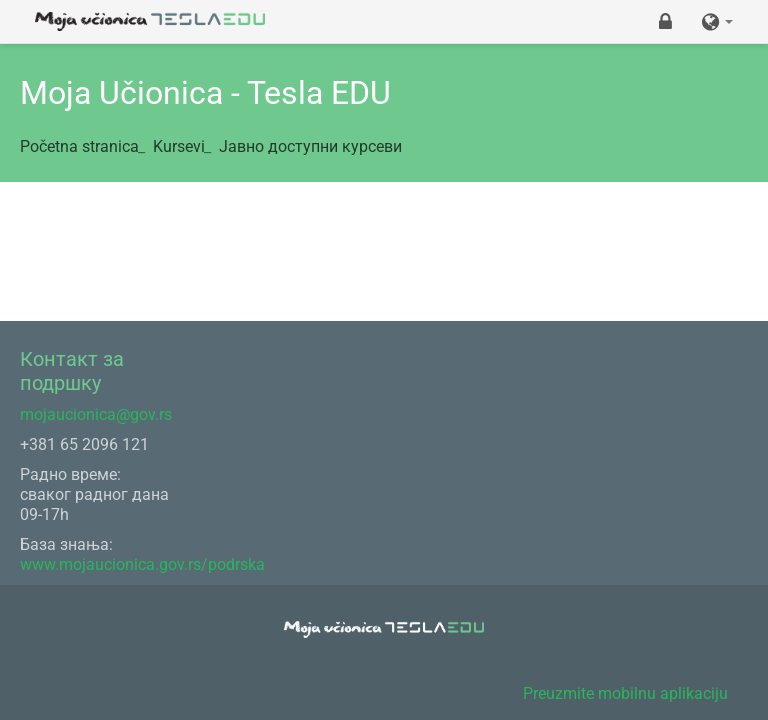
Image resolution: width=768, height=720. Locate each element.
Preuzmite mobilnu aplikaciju (625, 693)
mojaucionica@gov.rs (96, 414)
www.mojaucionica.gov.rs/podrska (142, 564)
